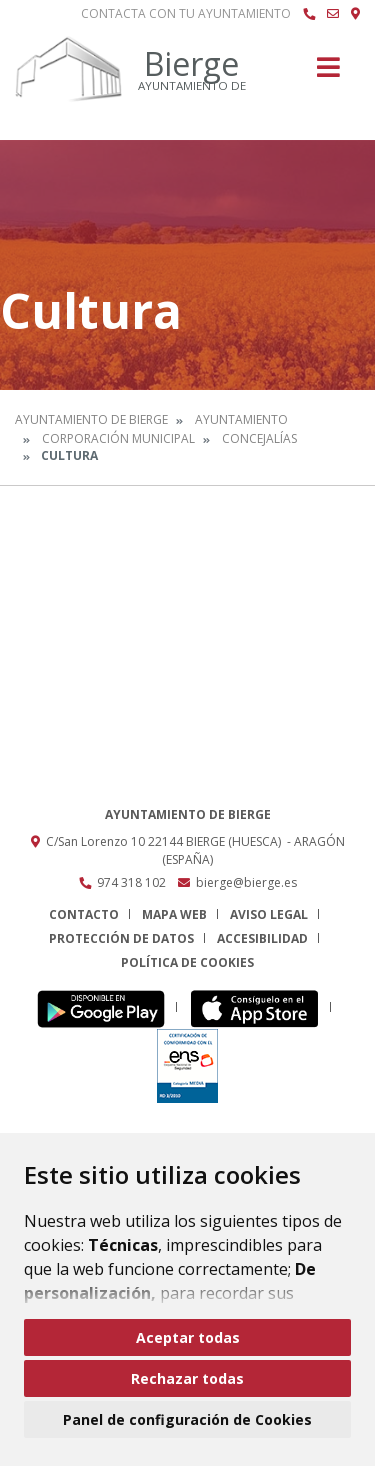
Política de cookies (187, 962)
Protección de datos (121, 938)
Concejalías (259, 438)
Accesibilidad (262, 938)
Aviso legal (269, 914)
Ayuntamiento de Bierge (91, 419)
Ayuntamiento (241, 419)
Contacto (84, 914)
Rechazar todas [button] (187, 1378)
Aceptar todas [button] (188, 1337)
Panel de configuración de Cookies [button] (187, 1419)
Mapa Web (174, 914)
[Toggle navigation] (328, 73)
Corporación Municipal (118, 438)
